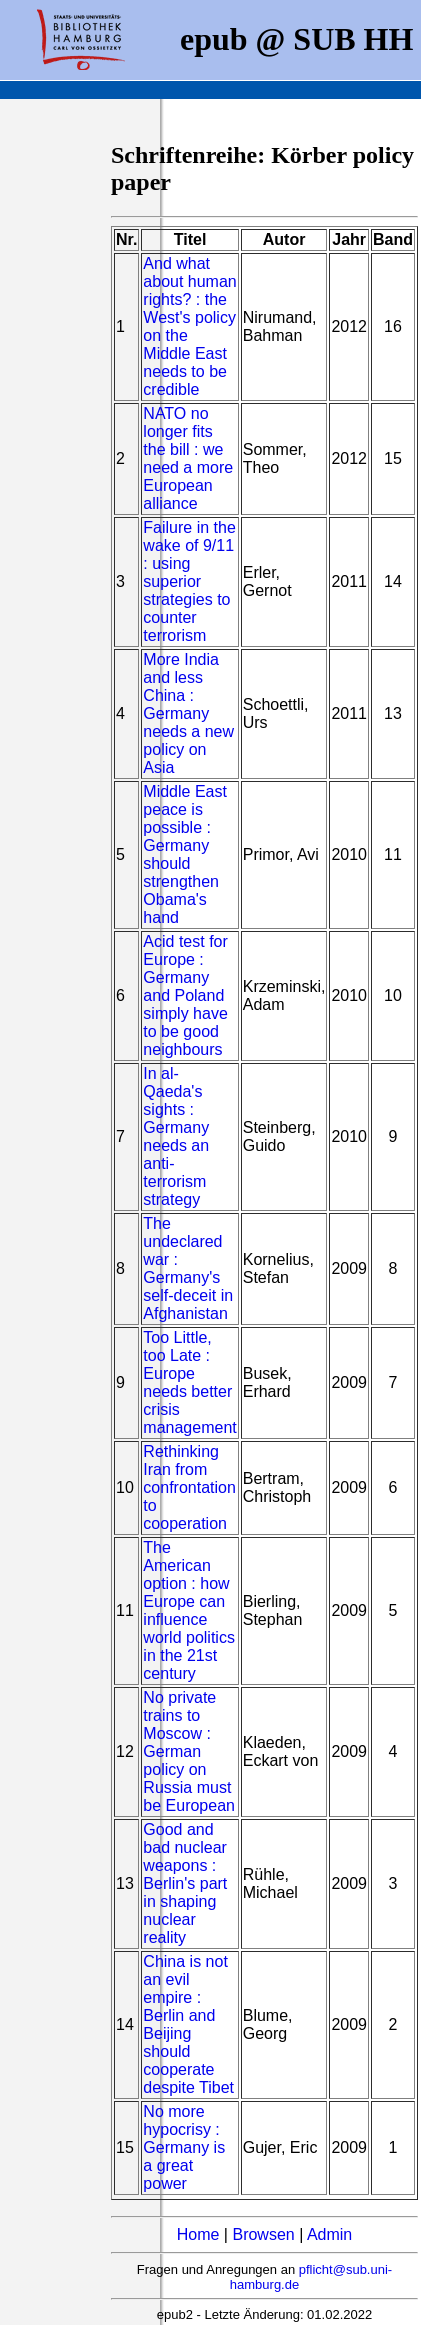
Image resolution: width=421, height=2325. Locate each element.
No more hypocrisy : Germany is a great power (184, 2147)
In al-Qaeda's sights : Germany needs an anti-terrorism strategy (176, 1136)
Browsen (263, 2234)
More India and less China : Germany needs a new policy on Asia (188, 713)
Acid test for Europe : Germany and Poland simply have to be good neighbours (185, 995)
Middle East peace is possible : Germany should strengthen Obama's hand (185, 854)
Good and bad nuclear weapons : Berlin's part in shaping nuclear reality (185, 1883)
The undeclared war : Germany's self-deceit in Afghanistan (188, 1268)
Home (198, 2234)
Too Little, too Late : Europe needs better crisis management (189, 1382)
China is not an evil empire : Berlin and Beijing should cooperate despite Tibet (188, 2024)
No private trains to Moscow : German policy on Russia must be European (189, 1751)
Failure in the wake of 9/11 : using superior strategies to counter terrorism (189, 581)
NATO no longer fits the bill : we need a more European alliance (188, 458)
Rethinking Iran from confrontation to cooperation (189, 1487)
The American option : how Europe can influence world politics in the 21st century (189, 1610)
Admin (329, 2234)
